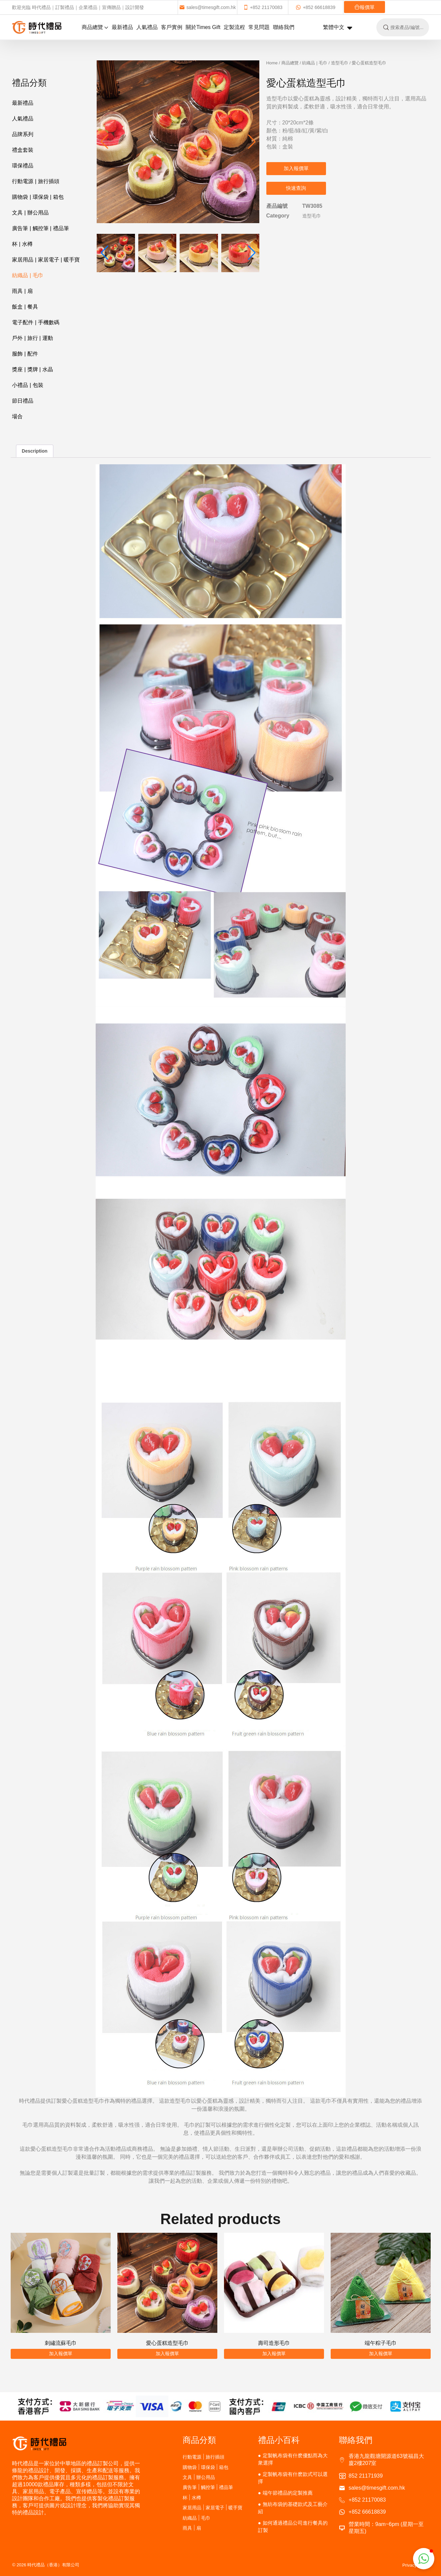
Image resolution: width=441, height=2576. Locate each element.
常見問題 (259, 27)
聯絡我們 (283, 27)
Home (272, 62)
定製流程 (234, 27)
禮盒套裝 (22, 150)
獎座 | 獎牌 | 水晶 (32, 369)
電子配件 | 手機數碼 (35, 322)
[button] (251, 141)
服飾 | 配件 (25, 354)
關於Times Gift (203, 27)
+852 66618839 (315, 7)
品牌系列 (22, 134)
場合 (17, 416)
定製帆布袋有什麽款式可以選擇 (293, 2477)
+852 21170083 (263, 7)
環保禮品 (22, 165)
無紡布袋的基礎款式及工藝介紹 (293, 2507)
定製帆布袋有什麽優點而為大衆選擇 (293, 2459)
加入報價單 (296, 168)
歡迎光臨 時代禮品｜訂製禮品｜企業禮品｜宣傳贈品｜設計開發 (78, 7)
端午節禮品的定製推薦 (288, 2493)
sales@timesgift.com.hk (207, 7)
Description (34, 451)
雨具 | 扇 (22, 291)
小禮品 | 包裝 (27, 385)
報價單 (364, 7)
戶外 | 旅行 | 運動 (32, 338)
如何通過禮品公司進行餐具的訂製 (293, 2526)
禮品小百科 (279, 2440)
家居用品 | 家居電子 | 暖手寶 (45, 260)
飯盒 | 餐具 (25, 307)
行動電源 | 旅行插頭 (35, 181)
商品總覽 (95, 27)
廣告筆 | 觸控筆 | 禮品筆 (40, 228)
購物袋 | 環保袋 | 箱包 (37, 197)
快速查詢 (296, 188)
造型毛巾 (339, 62)
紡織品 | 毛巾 (27, 275)
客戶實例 (171, 27)
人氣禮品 (147, 27)
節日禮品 (22, 401)
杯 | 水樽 (22, 244)
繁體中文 (337, 27)
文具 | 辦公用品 (30, 212)
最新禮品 (122, 27)
